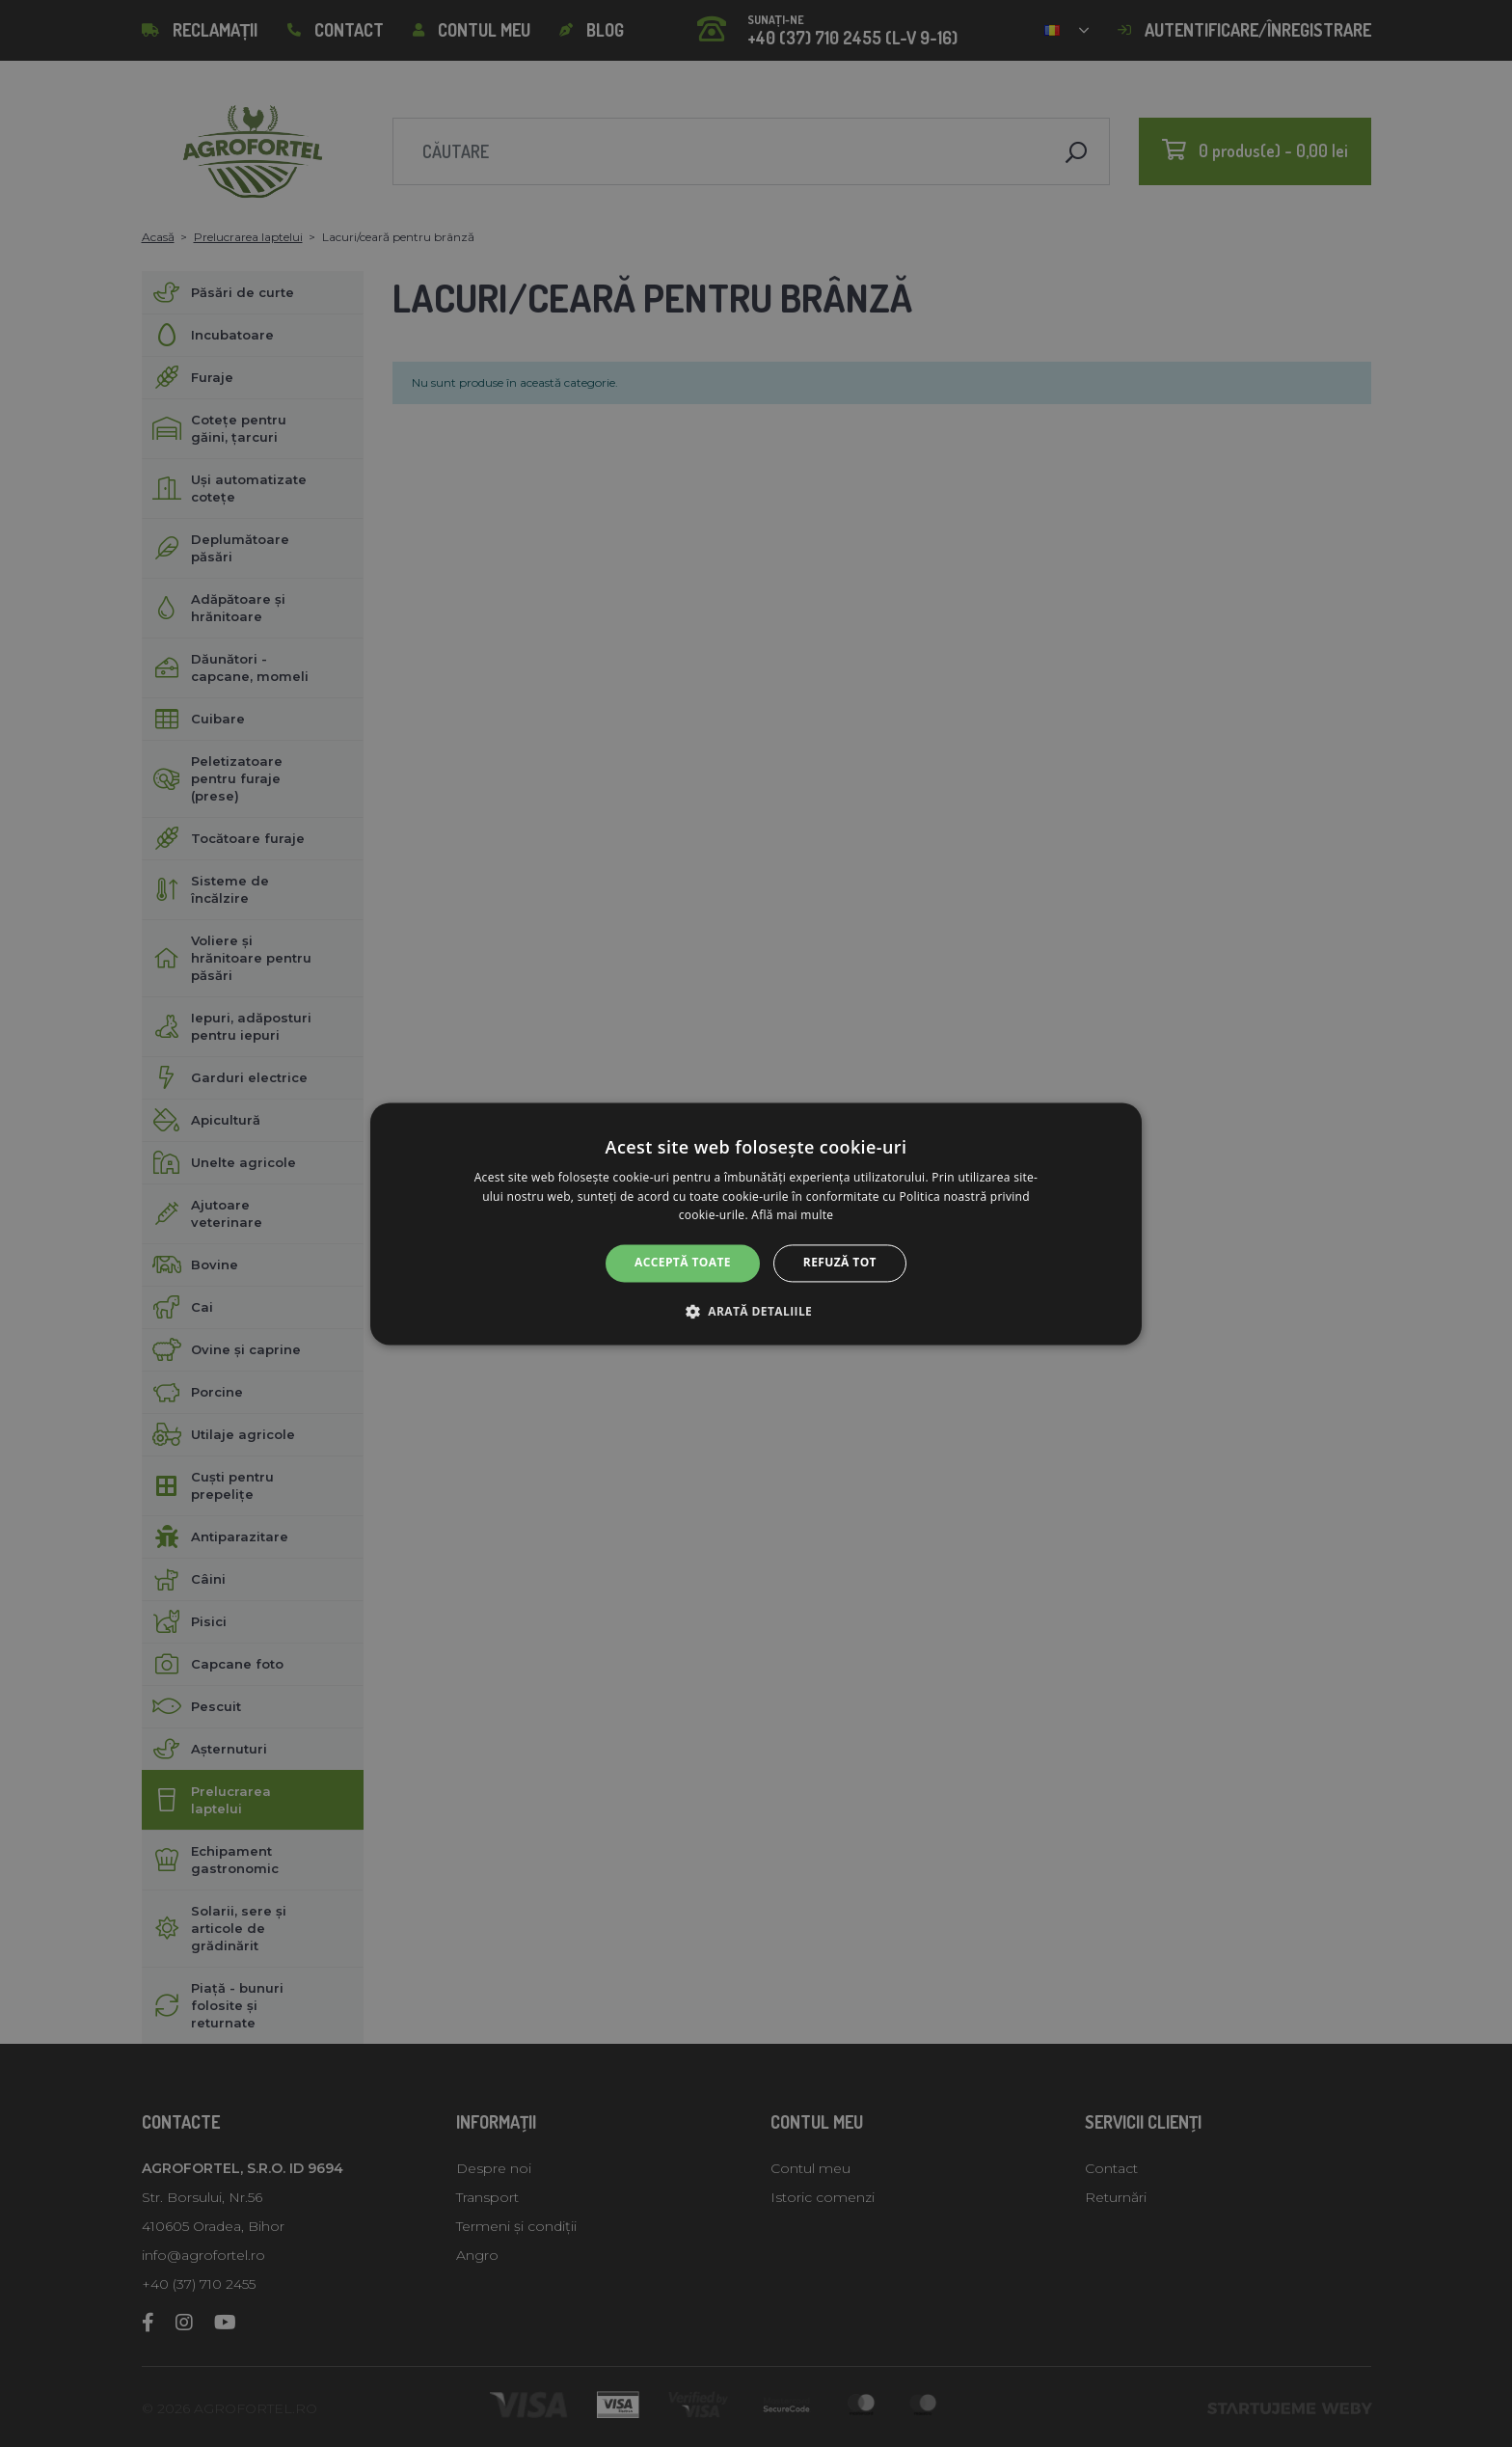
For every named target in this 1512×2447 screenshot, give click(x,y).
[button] (756, 1310)
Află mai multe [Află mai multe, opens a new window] (792, 1216)
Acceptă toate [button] (682, 1263)
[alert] (756, 1223)
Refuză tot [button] (840, 1263)
